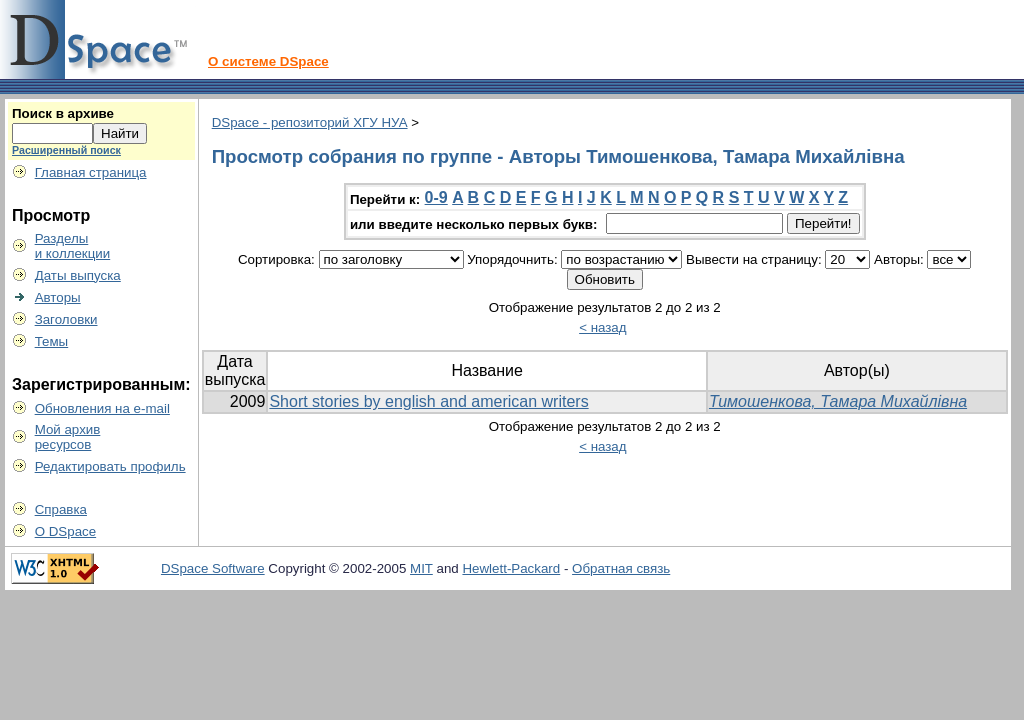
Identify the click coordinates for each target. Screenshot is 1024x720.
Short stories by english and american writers (428, 401)
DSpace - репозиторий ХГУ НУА (310, 122)
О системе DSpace (268, 61)
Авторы (58, 297)
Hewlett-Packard (511, 568)
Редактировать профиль (110, 466)
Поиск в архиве (63, 113)
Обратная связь (621, 568)
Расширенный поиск (66, 150)
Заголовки (66, 319)
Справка (61, 509)
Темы (52, 341)
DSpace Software (213, 568)
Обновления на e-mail (102, 408)
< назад (602, 327)
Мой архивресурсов (68, 437)
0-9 (436, 197)
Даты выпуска (78, 275)
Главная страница (91, 172)
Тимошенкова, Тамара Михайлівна (838, 401)
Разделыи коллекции (73, 246)
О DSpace (66, 531)
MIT (421, 568)
